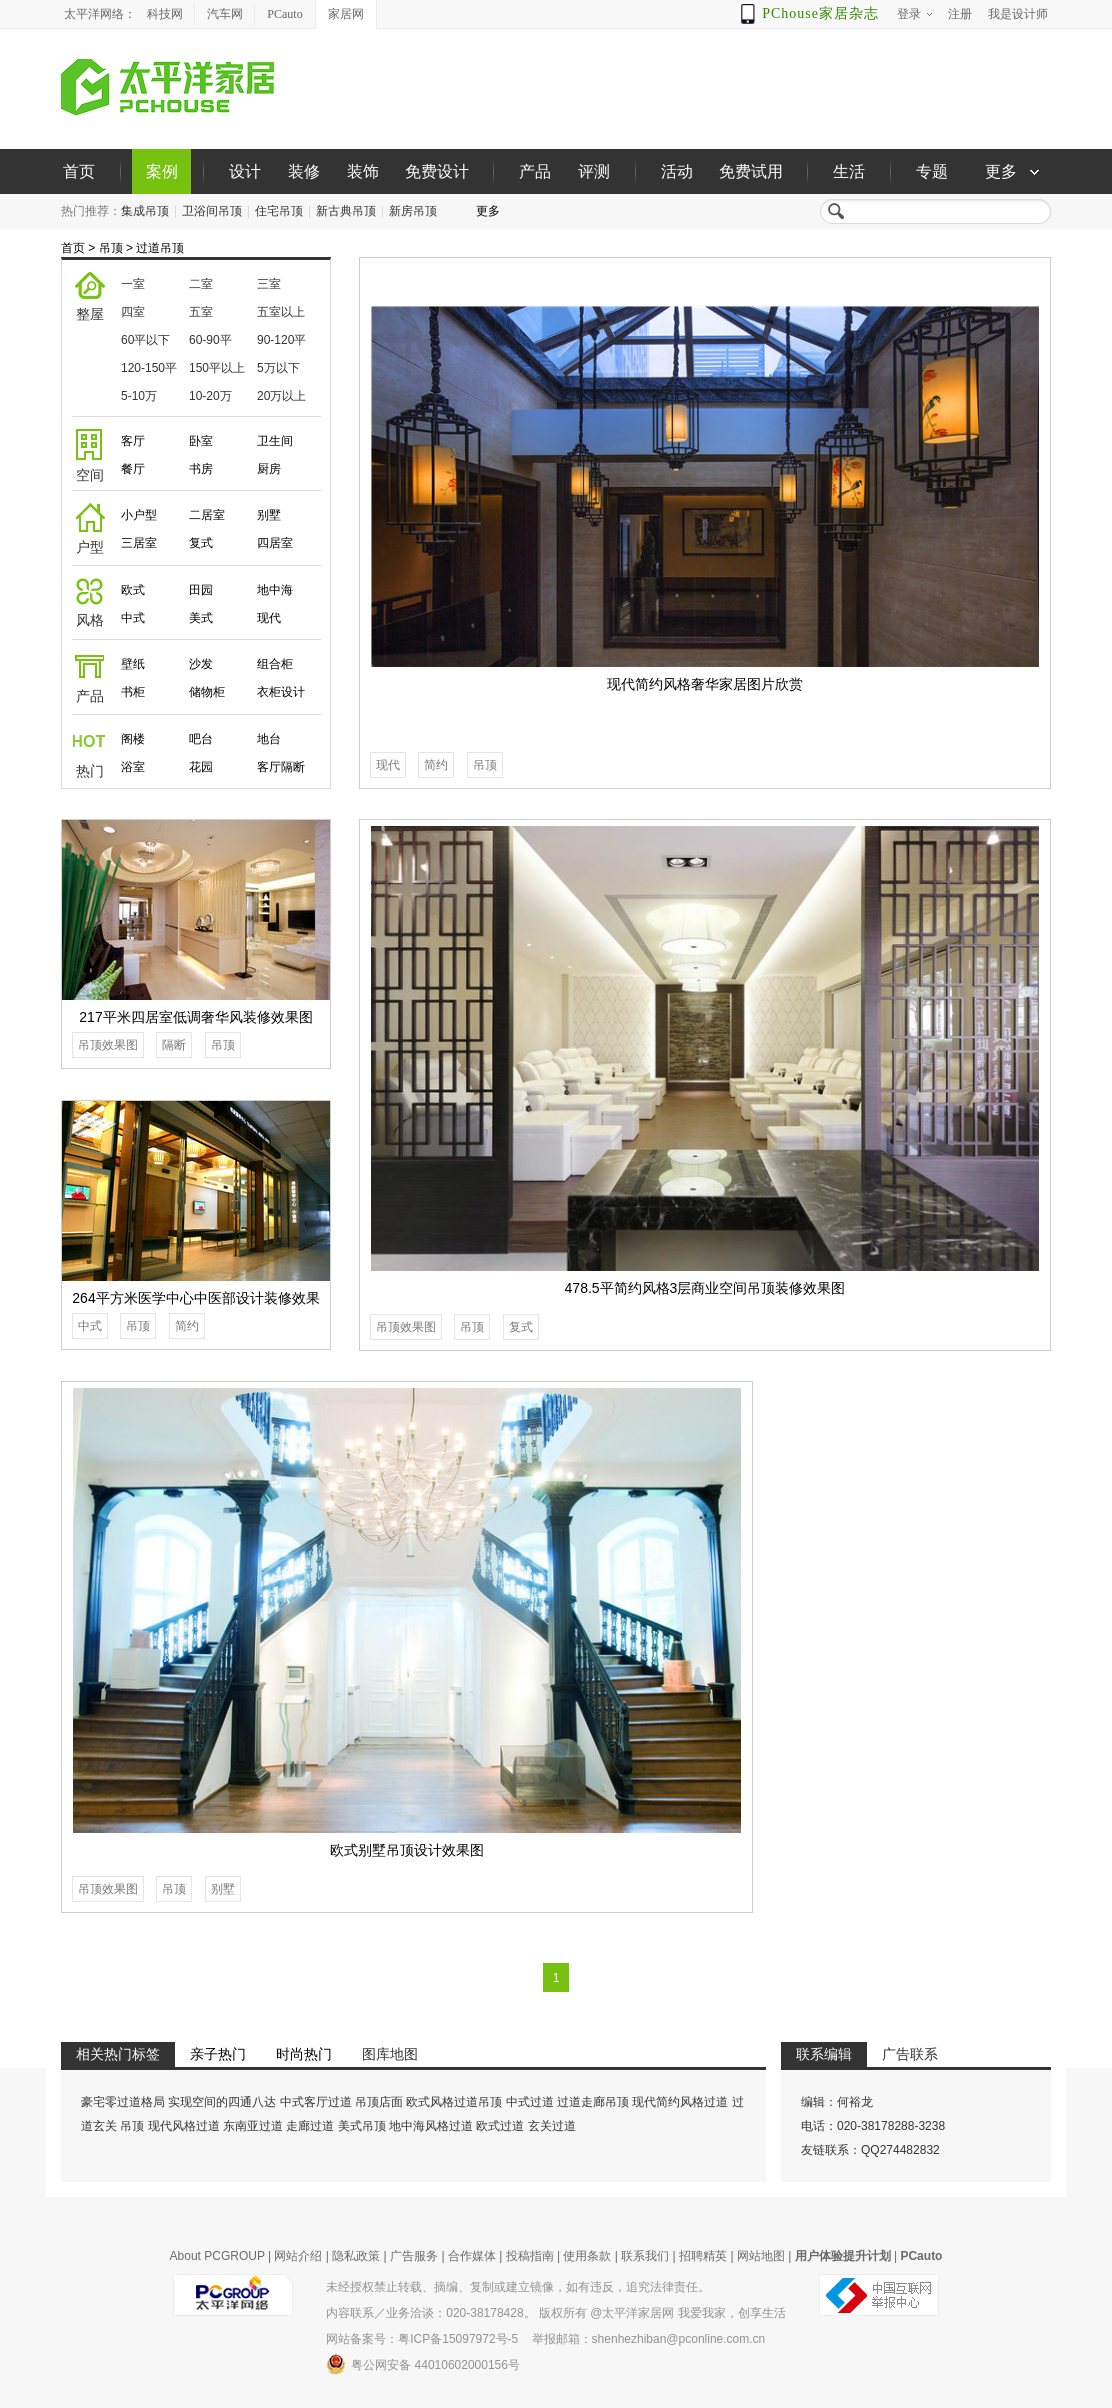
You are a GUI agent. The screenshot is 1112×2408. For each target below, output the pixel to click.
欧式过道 (500, 2126)
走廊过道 (310, 2126)
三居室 (139, 543)
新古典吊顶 (346, 211)
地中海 (275, 590)
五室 (201, 312)
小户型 (139, 515)
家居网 (346, 14)
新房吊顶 (413, 211)
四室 (133, 312)
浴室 (133, 767)
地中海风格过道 (431, 2126)
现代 (269, 618)
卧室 (201, 441)
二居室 (207, 515)
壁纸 (133, 664)
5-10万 (139, 396)
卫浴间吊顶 (212, 211)
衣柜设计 (281, 692)
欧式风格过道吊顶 (454, 2102)
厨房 (269, 469)
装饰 (363, 171)
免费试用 (751, 171)
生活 (849, 171)
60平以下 (145, 340)
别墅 (269, 515)
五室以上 (281, 312)
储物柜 (207, 692)
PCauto (284, 14)
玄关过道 (552, 2126)
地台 (269, 739)
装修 (304, 171)
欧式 (133, 590)
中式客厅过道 (316, 2102)
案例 (162, 171)
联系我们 (645, 2256)
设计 (245, 171)
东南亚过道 (253, 2126)
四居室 (275, 543)
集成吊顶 (145, 211)
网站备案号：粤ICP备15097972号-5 (422, 2339)
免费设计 (437, 171)
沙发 (201, 664)
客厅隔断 (281, 767)
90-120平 (281, 340)
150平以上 (217, 368)
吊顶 (111, 248)
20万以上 (281, 396)
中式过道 (530, 2102)
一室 (133, 284)
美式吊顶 (362, 2126)
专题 (932, 171)
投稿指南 (530, 2256)
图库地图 (390, 2054)
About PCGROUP (217, 2256)
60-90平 (210, 340)
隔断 (174, 1045)
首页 (79, 171)
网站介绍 (298, 2256)
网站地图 (761, 2256)
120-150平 (149, 368)
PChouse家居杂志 (820, 13)
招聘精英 (703, 2256)
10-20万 (210, 396)
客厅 (133, 441)
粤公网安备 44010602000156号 (423, 2364)
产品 (535, 171)
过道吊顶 (160, 248)
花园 (201, 767)
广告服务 (414, 2256)
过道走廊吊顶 (593, 2102)
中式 (133, 618)
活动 (677, 171)
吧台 (201, 739)
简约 (436, 765)
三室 (269, 284)
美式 (201, 618)
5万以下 (278, 368)
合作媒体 (472, 2256)
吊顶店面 (379, 2102)
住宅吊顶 (279, 211)
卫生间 (275, 441)
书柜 (133, 692)
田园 (201, 590)
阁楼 (133, 739)
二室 (201, 284)
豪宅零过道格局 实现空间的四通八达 (178, 2102)
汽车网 (225, 14)
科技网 (165, 14)
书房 (201, 469)
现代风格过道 (184, 2126)
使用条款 (587, 2256)
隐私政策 (356, 2256)
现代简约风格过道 (680, 2102)
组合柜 (275, 664)
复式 (201, 543)
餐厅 (133, 469)
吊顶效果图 (406, 1327)
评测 (594, 171)
